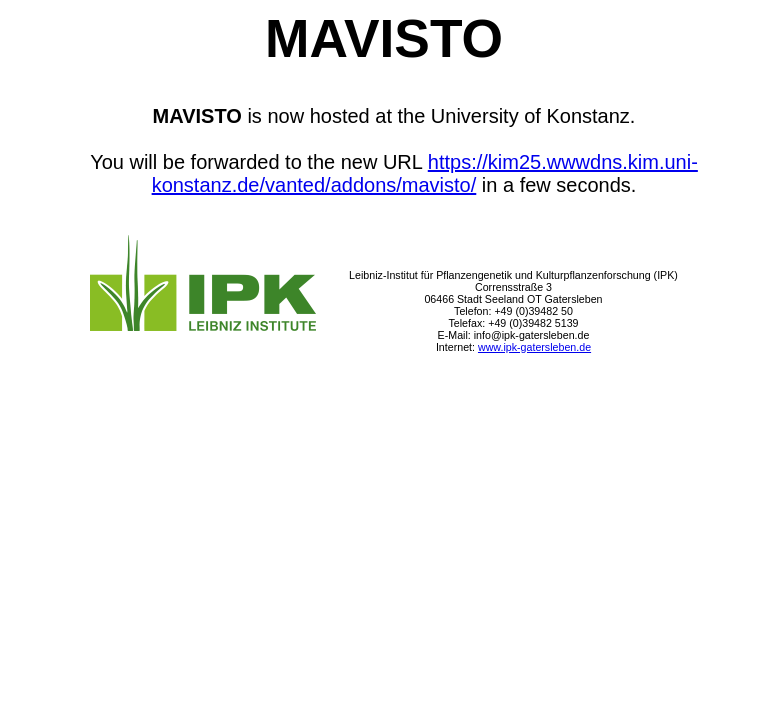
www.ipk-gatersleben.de (534, 347)
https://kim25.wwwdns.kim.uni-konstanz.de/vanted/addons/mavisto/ (425, 173)
